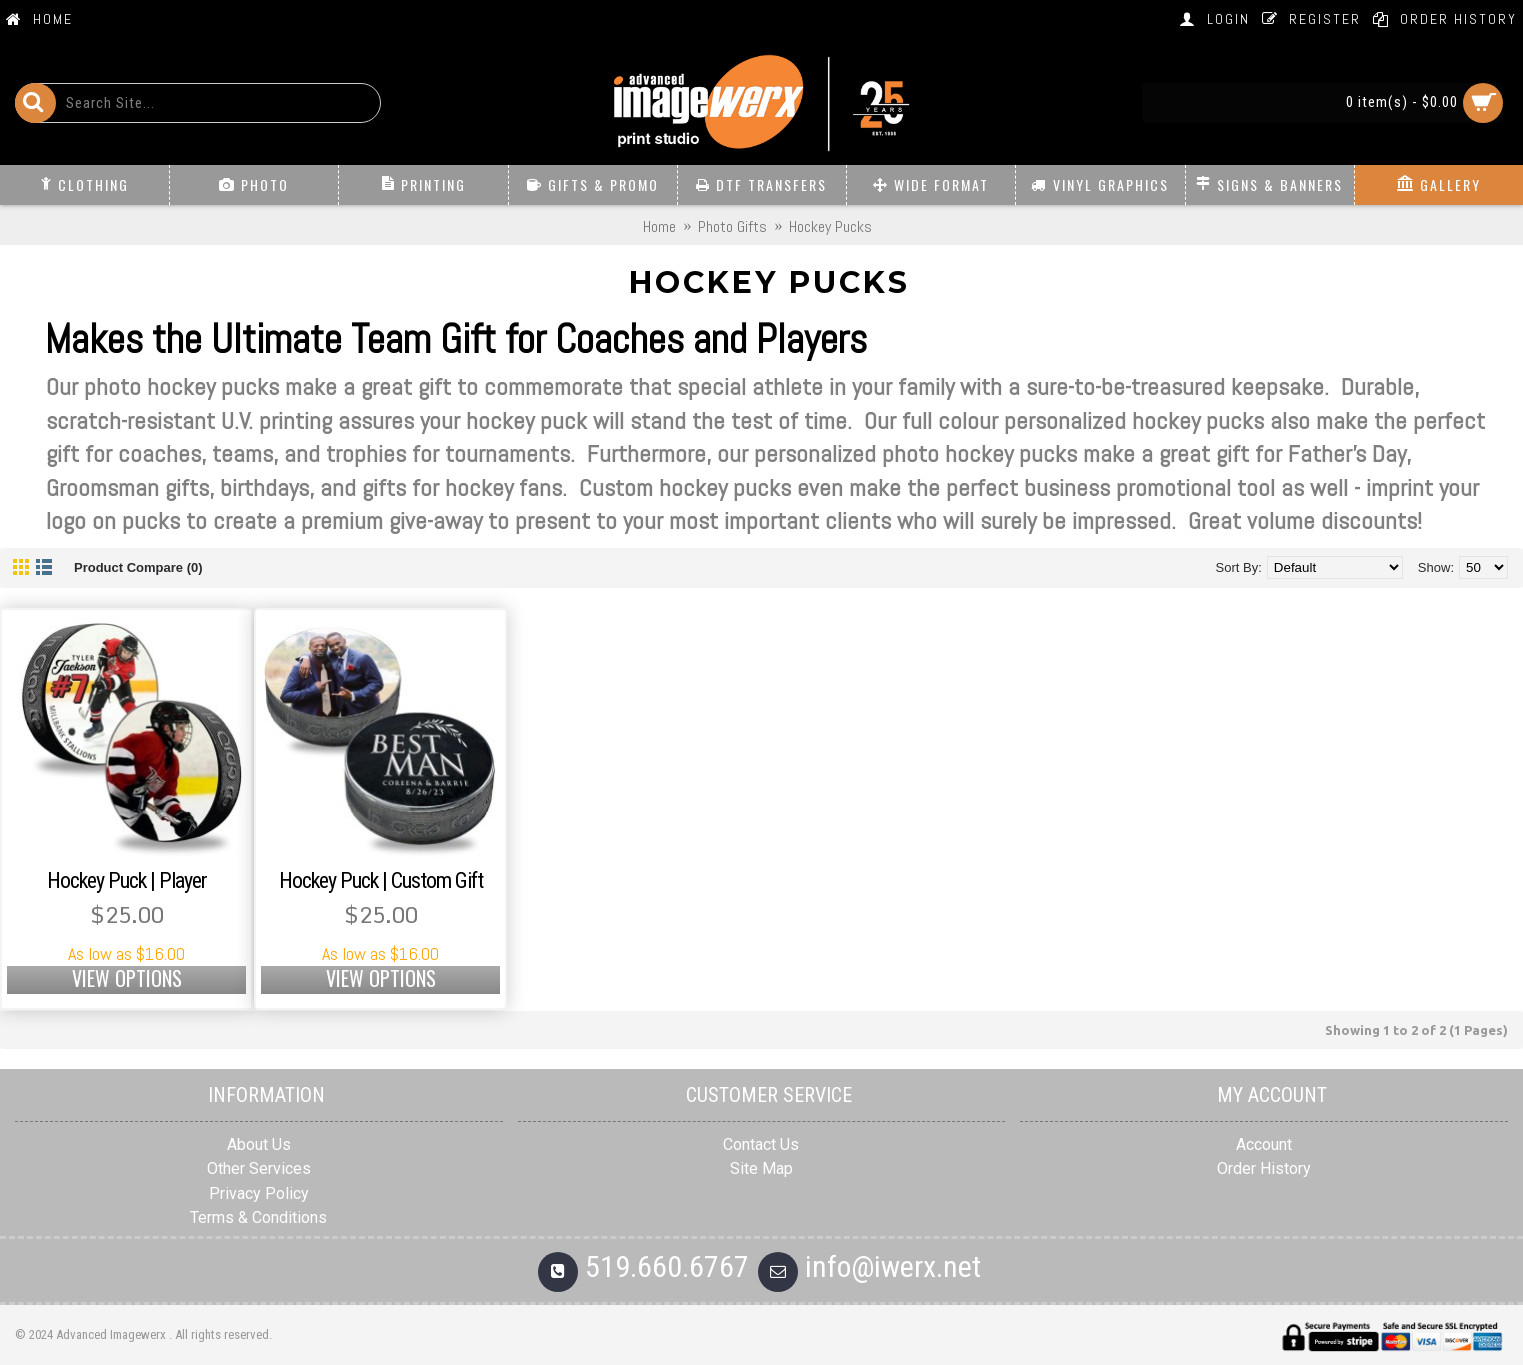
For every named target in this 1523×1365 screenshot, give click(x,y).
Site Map (761, 1168)
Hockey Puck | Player (127, 880)
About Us (259, 1144)
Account (1264, 1144)
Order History (1264, 1168)
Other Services (259, 1168)
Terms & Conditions (258, 1217)
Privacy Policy (259, 1193)
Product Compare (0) (138, 567)
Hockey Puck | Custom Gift (381, 880)
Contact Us (761, 1144)
